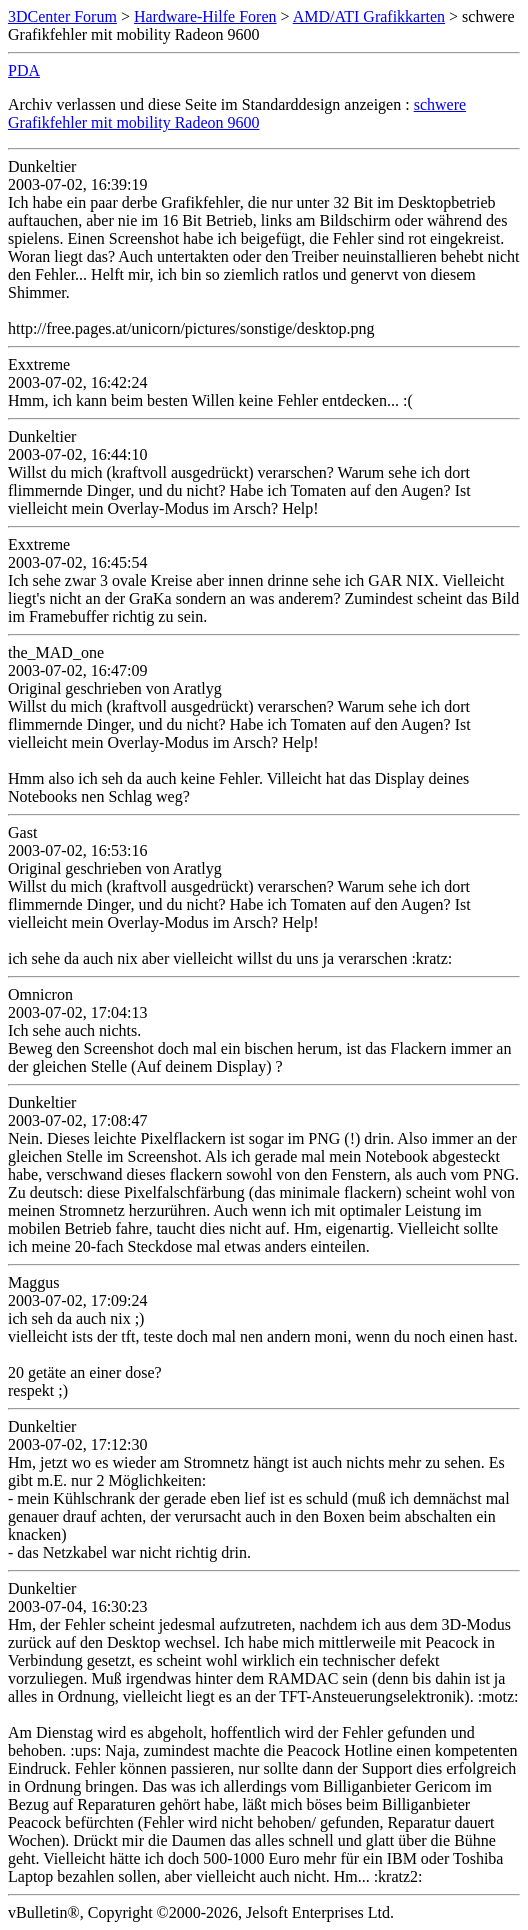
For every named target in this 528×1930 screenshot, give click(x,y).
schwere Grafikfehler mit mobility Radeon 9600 (237, 113)
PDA (24, 70)
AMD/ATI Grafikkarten (369, 16)
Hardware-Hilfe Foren (205, 16)
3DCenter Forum (62, 16)
